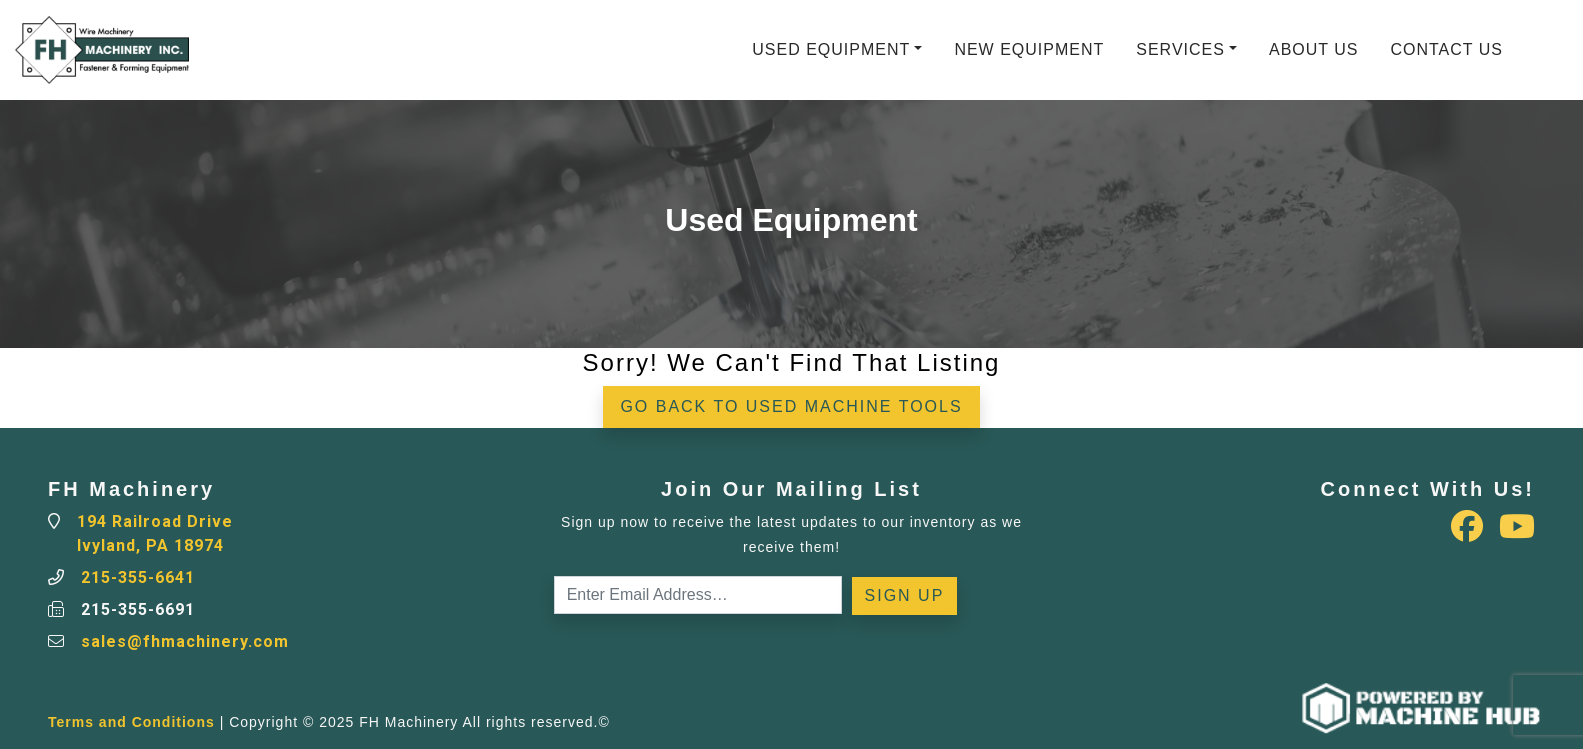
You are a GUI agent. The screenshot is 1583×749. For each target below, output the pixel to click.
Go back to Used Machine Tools (791, 406)
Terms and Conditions (131, 722)
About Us (1314, 49)
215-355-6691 (138, 609)
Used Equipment (831, 49)
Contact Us (1446, 49)
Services (1180, 49)
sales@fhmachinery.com (185, 641)
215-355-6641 (138, 577)
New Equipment (1029, 49)
